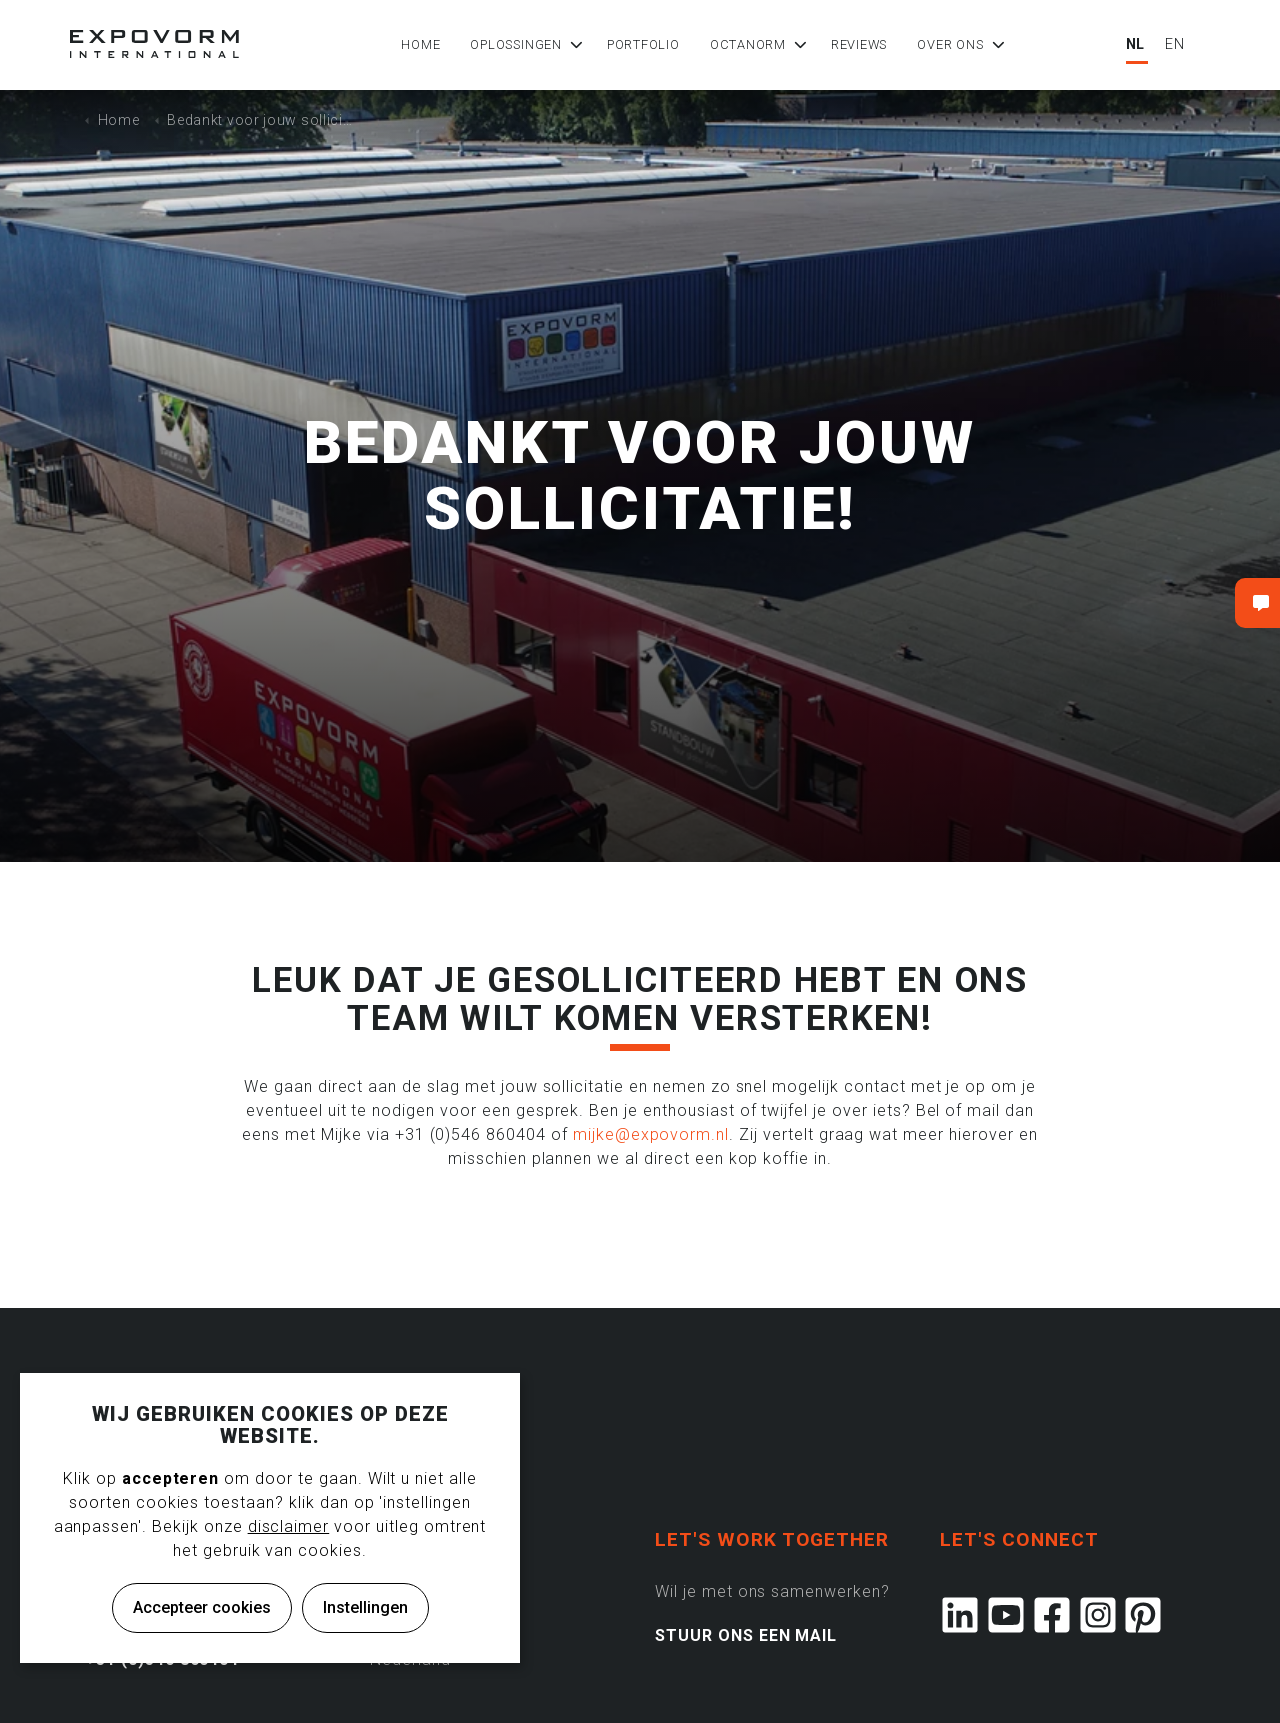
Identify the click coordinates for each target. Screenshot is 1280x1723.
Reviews (862, 44)
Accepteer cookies (202, 1607)
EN (1175, 44)
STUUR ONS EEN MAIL (746, 1635)
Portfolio (646, 44)
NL (1136, 44)
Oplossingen (518, 44)
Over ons (953, 44)
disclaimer (289, 1526)
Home (423, 44)
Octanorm (751, 44)
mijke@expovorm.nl (651, 1134)
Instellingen (365, 1607)
